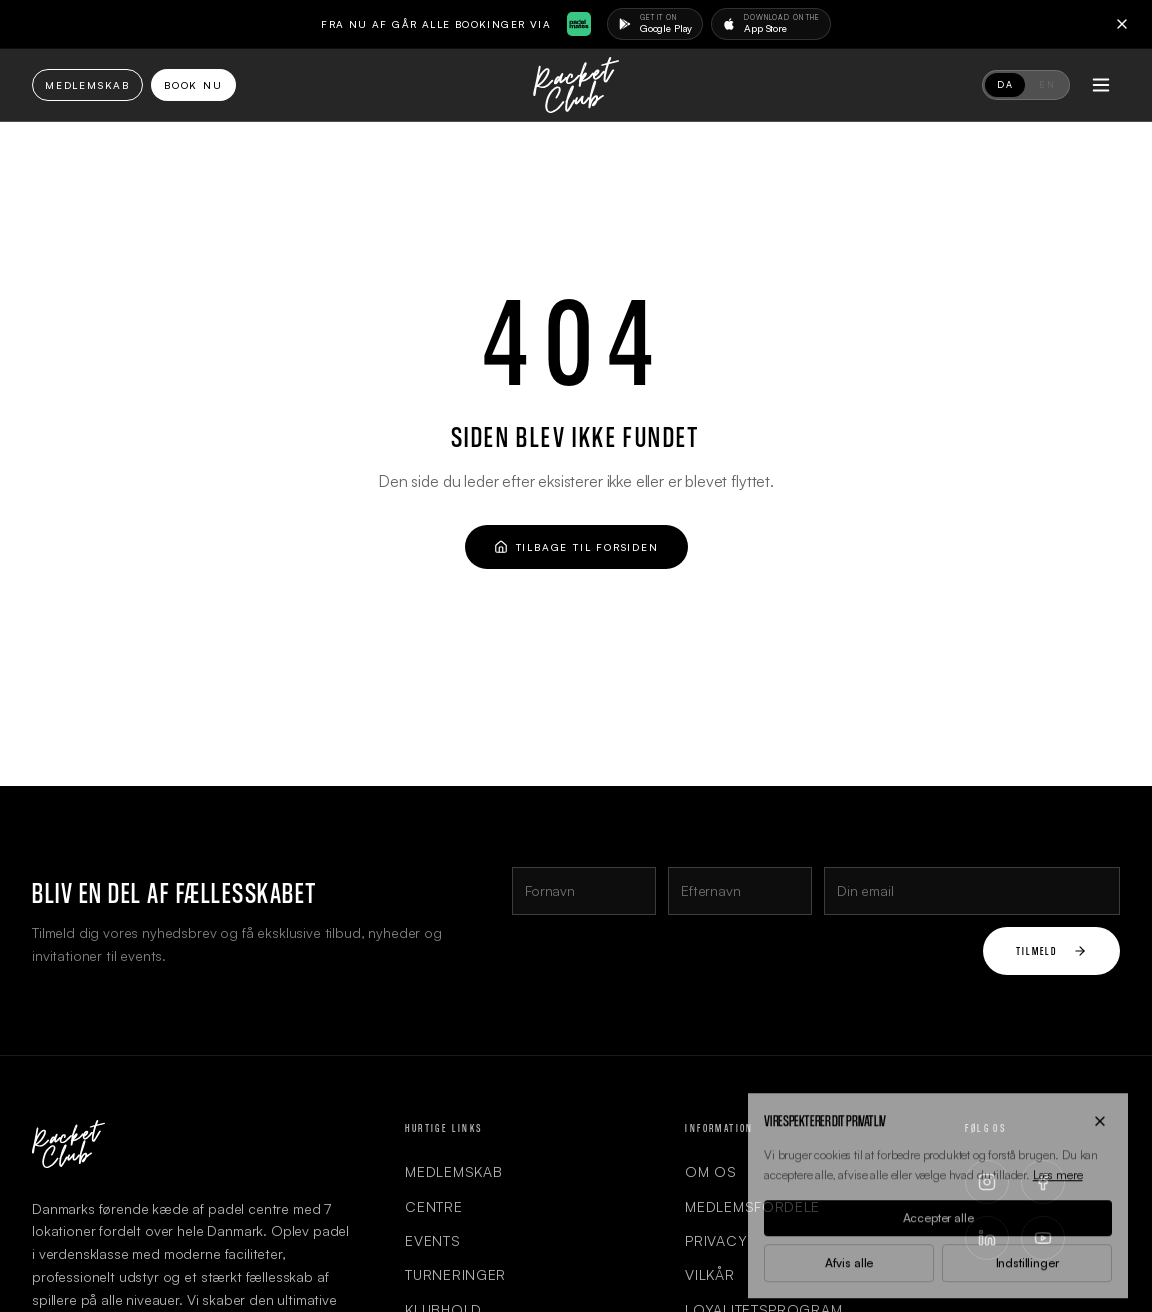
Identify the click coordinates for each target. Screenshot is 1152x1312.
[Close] (1122, 24)
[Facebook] (1043, 1182)
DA (1005, 84)
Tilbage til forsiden (576, 547)
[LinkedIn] (987, 1238)
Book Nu (193, 85)
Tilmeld (1051, 950)
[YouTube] (1043, 1238)
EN (1047, 84)
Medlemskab (87, 85)
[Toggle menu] (1101, 85)
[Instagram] (987, 1182)
